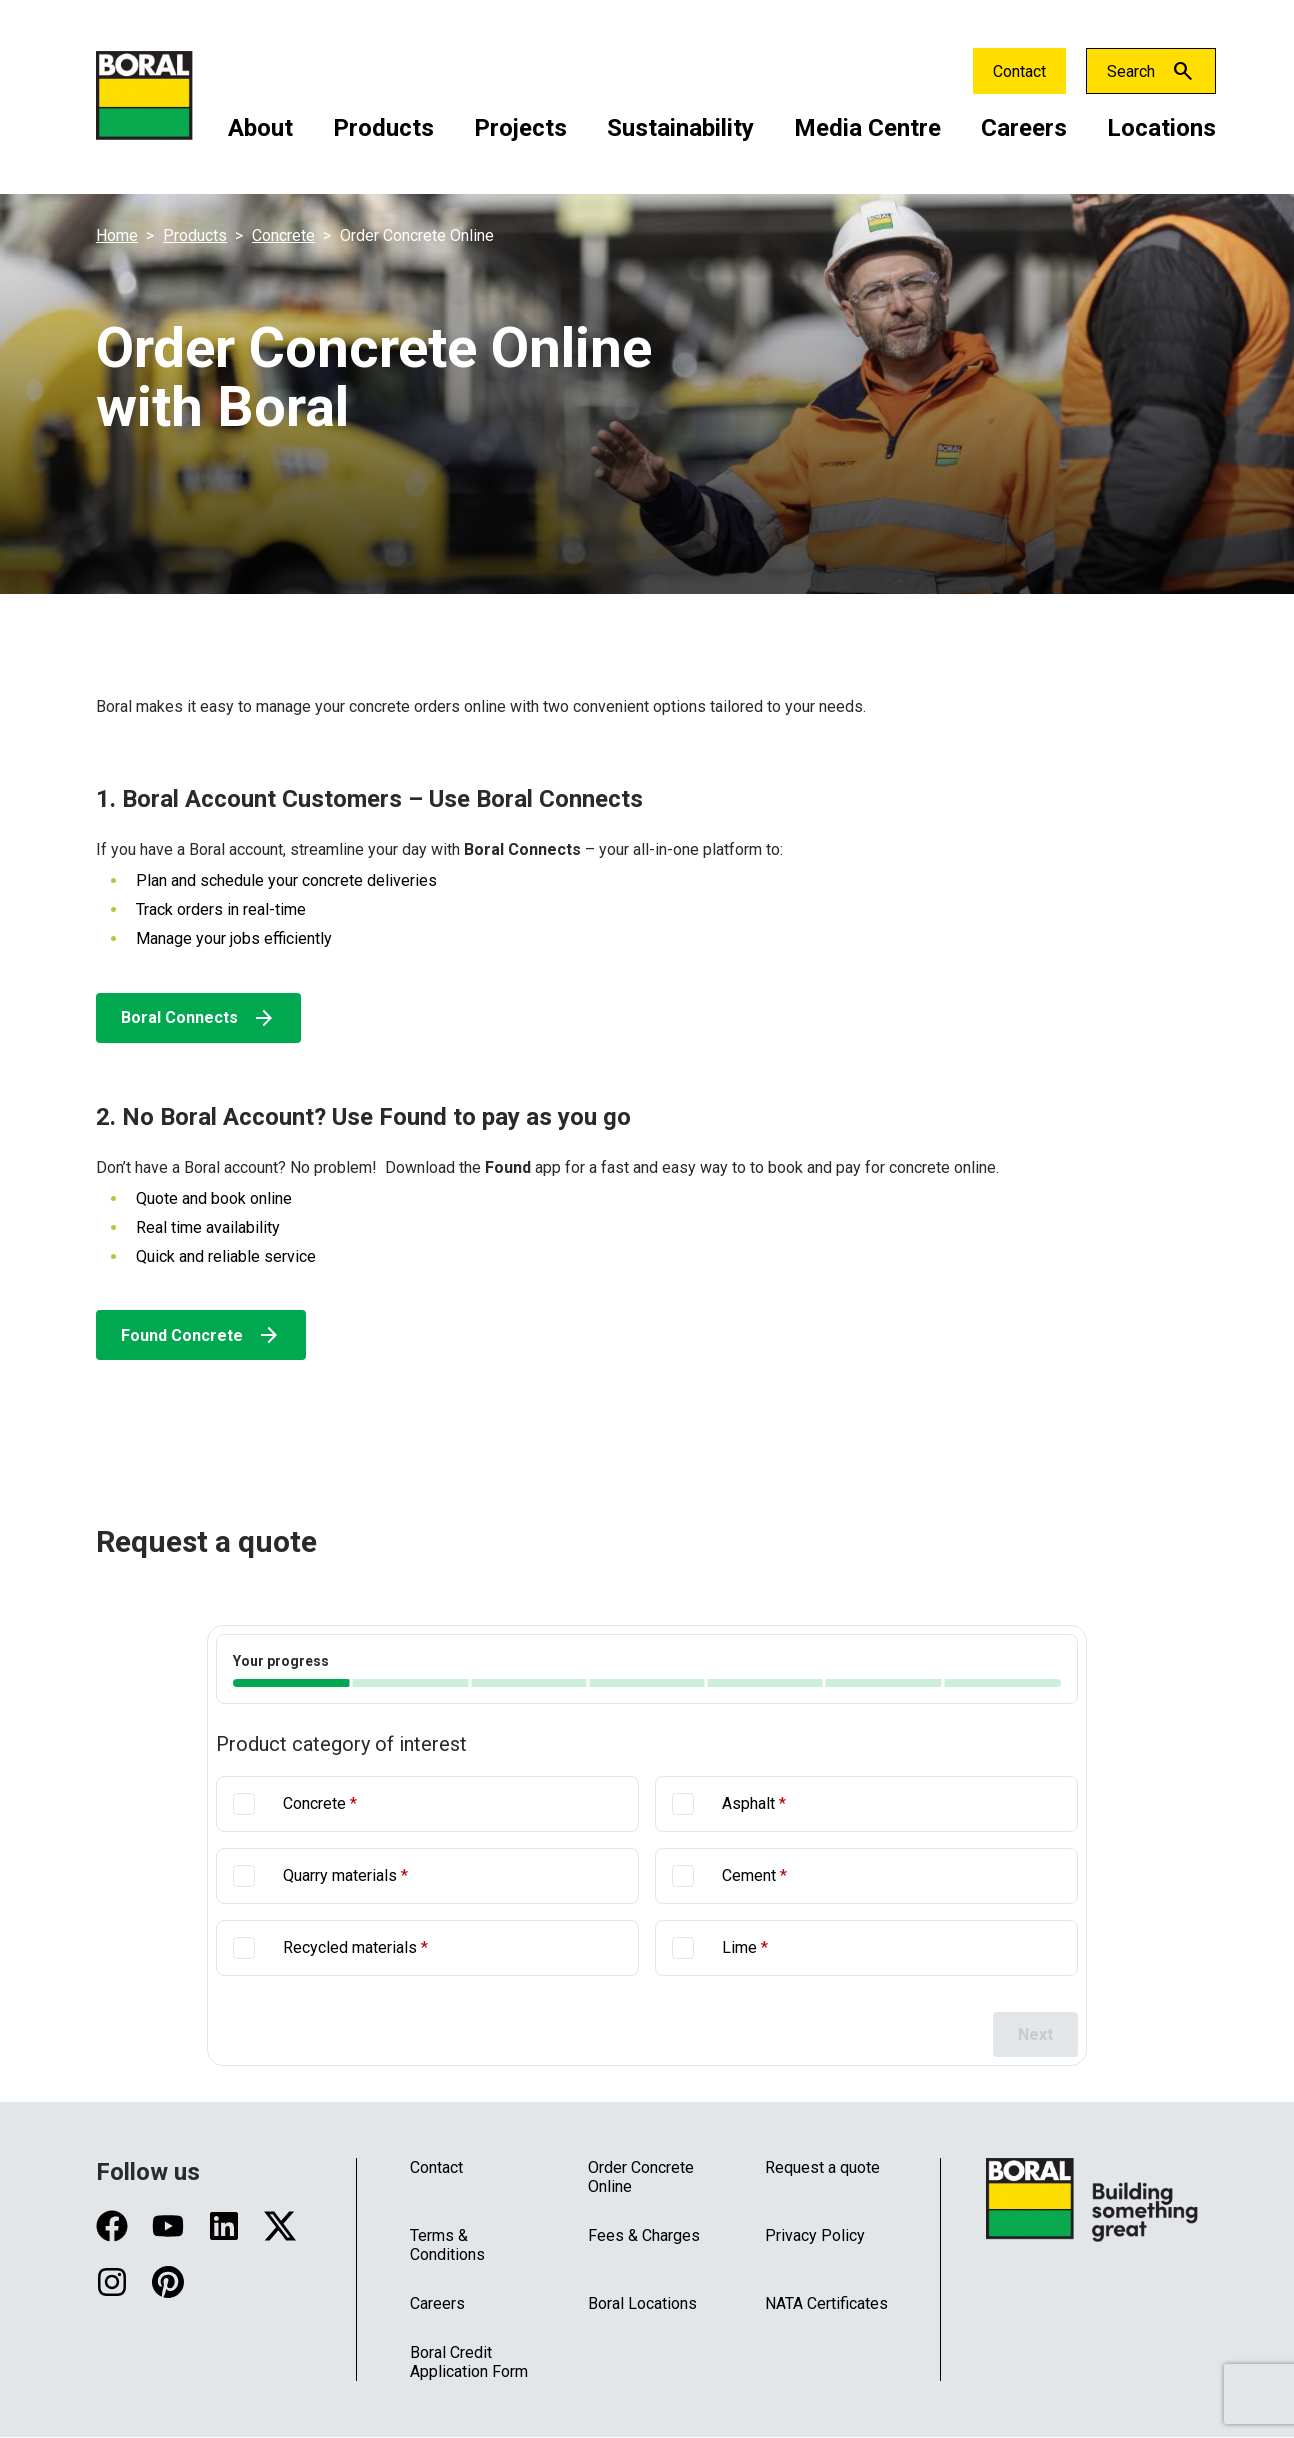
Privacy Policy (815, 2235)
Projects (520, 128)
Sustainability (680, 128)
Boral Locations (642, 2303)
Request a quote (822, 2167)
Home (117, 235)
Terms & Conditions (447, 2245)
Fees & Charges (644, 2235)
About (260, 128)
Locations (1161, 128)
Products (383, 128)
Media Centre (867, 128)
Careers (1024, 128)
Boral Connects (198, 1018)
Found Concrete (201, 1335)
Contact (1019, 71)
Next (1035, 2034)
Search (1131, 71)
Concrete (283, 235)
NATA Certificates (826, 2303)
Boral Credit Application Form (469, 2362)
